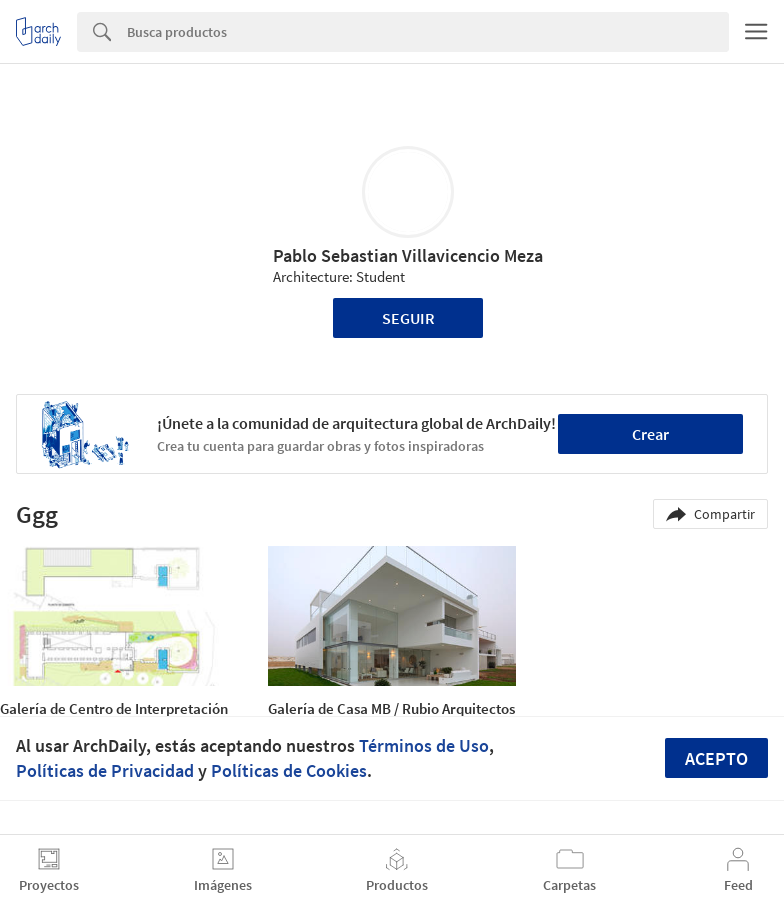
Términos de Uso (424, 745)
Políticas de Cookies (289, 770)
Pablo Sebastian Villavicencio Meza (408, 255)
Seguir (408, 318)
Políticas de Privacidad (105, 770)
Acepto (716, 758)
